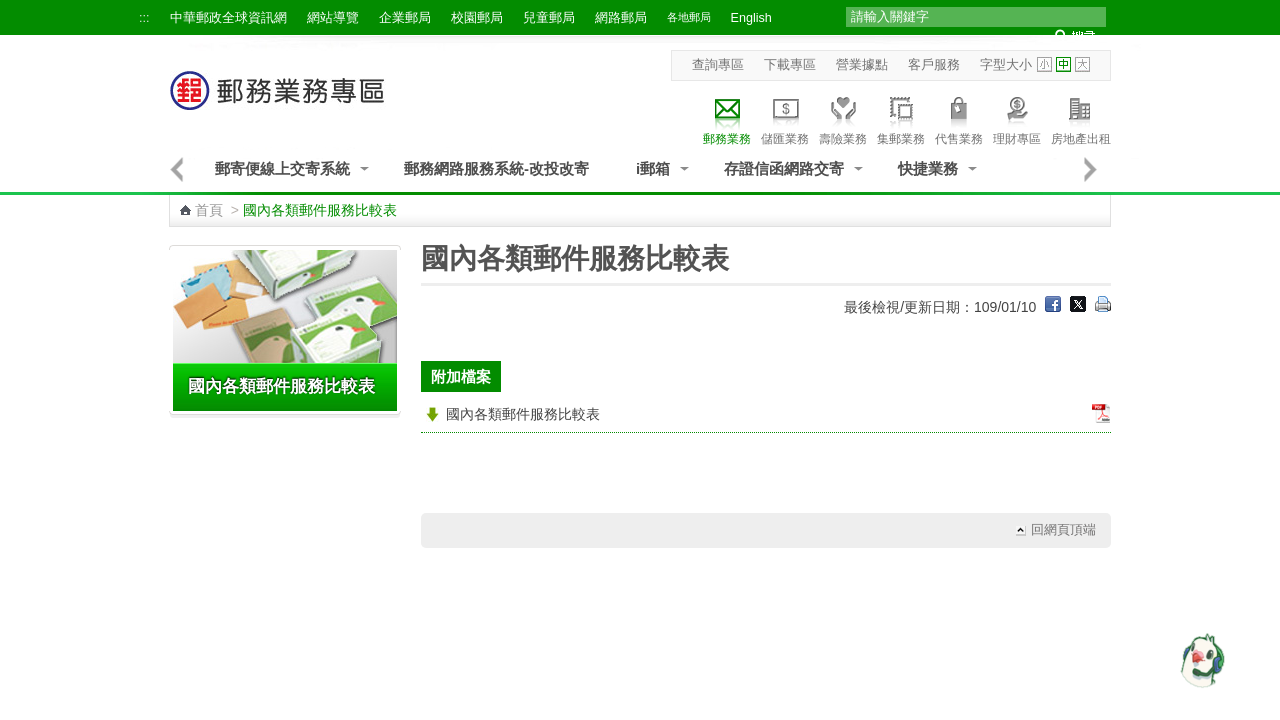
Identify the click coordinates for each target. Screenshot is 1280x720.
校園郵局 (477, 18)
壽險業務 (843, 118)
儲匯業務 (785, 118)
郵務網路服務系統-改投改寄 (496, 168)
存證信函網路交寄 (784, 168)
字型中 (1063, 64)
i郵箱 (653, 168)
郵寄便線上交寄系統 (282, 168)
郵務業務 (727, 118)
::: (144, 18)
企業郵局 (405, 18)
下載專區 (790, 65)
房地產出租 (1081, 118)
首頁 (209, 210)
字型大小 (1006, 65)
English (751, 18)
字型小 (1044, 64)
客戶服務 (934, 65)
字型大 (1082, 64)
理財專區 (1017, 118)
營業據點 (862, 65)
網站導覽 (333, 18)
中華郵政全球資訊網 (228, 18)
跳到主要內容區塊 (10, 10)
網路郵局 (621, 18)
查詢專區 (718, 65)
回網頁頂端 (1063, 530)
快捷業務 (928, 168)
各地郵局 (689, 17)
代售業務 (959, 118)
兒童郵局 (549, 18)
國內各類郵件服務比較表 (281, 386)
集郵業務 (901, 118)
